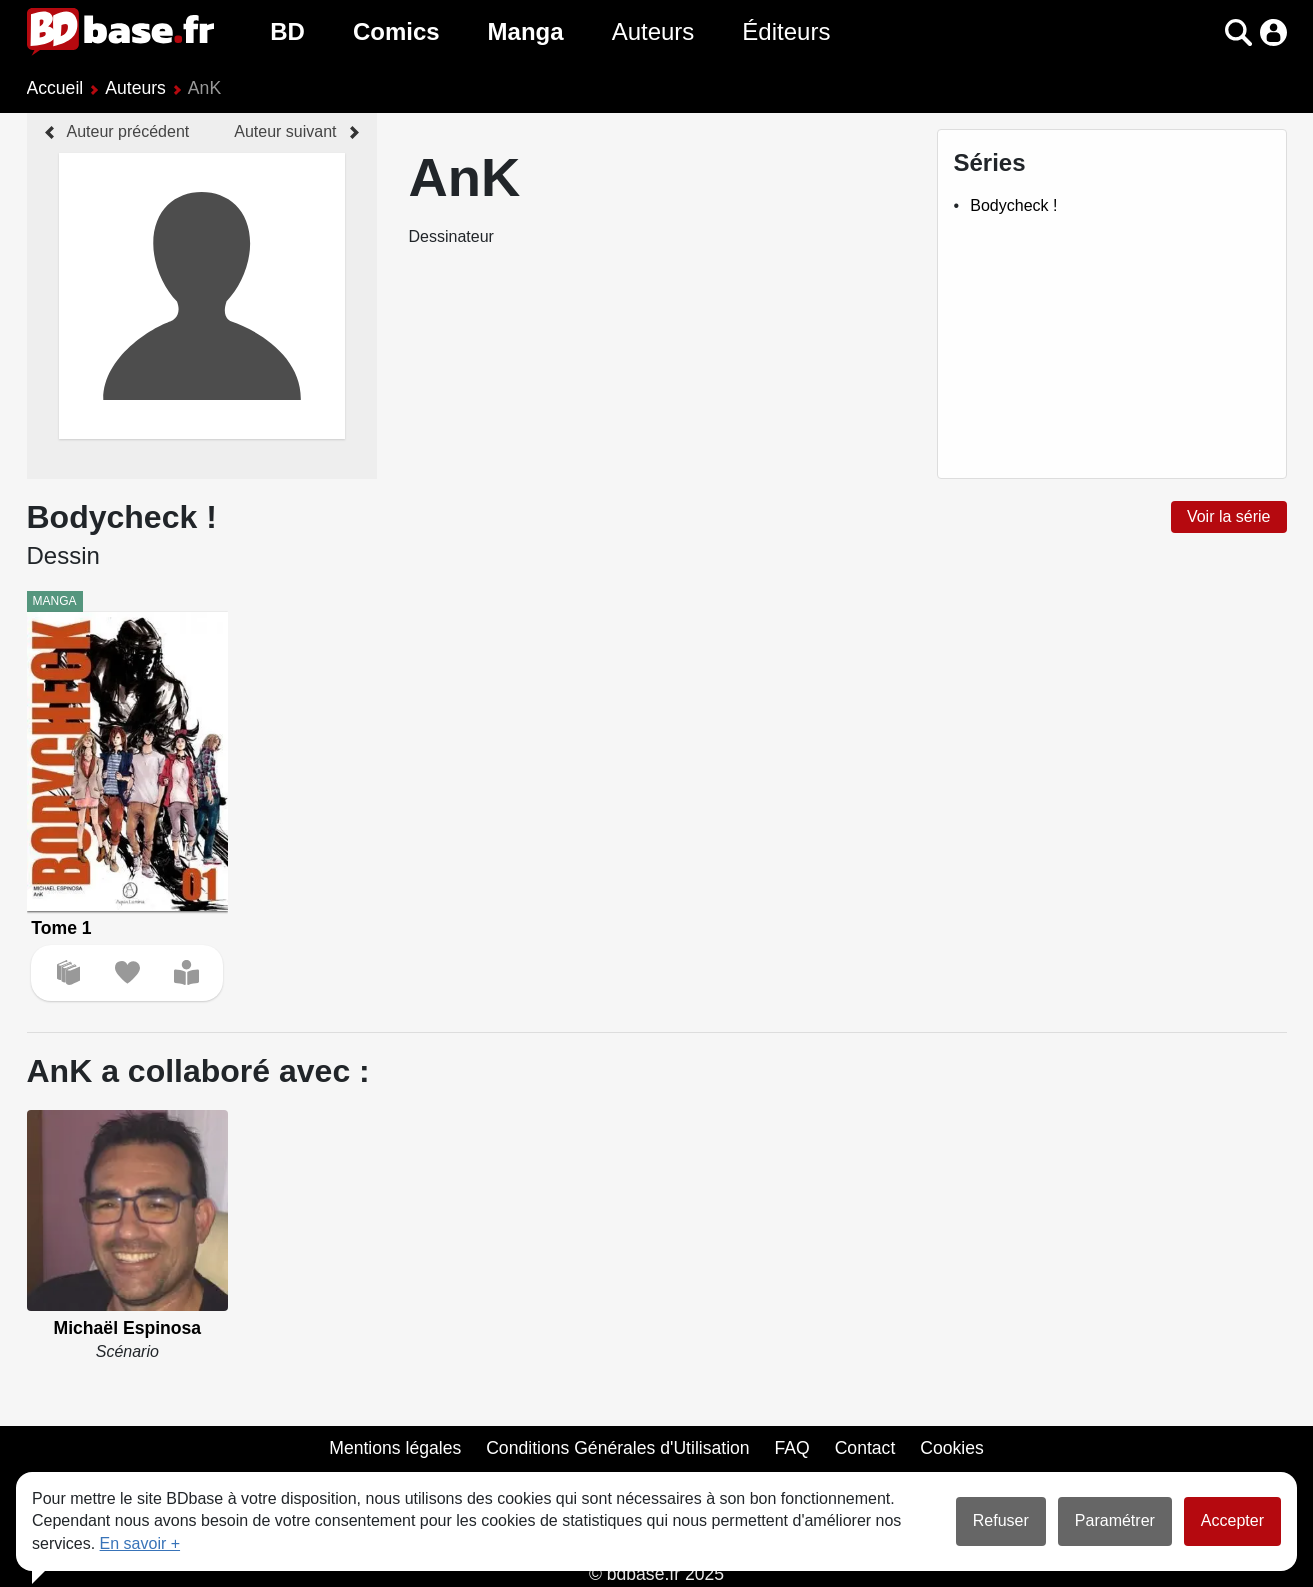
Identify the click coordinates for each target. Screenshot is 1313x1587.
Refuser (1001, 1520)
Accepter (1232, 1520)
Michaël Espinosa (128, 1328)
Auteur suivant (285, 131)
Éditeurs (786, 31)
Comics (396, 31)
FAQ (792, 1448)
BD (287, 31)
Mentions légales (395, 1448)
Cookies (952, 1448)
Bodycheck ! (1013, 205)
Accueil (55, 88)
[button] (1238, 32)
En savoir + (140, 1543)
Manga (526, 31)
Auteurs (653, 31)
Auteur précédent (128, 131)
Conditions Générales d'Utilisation (618, 1448)
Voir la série (1229, 516)
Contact (865, 1448)
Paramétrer (1115, 1520)
